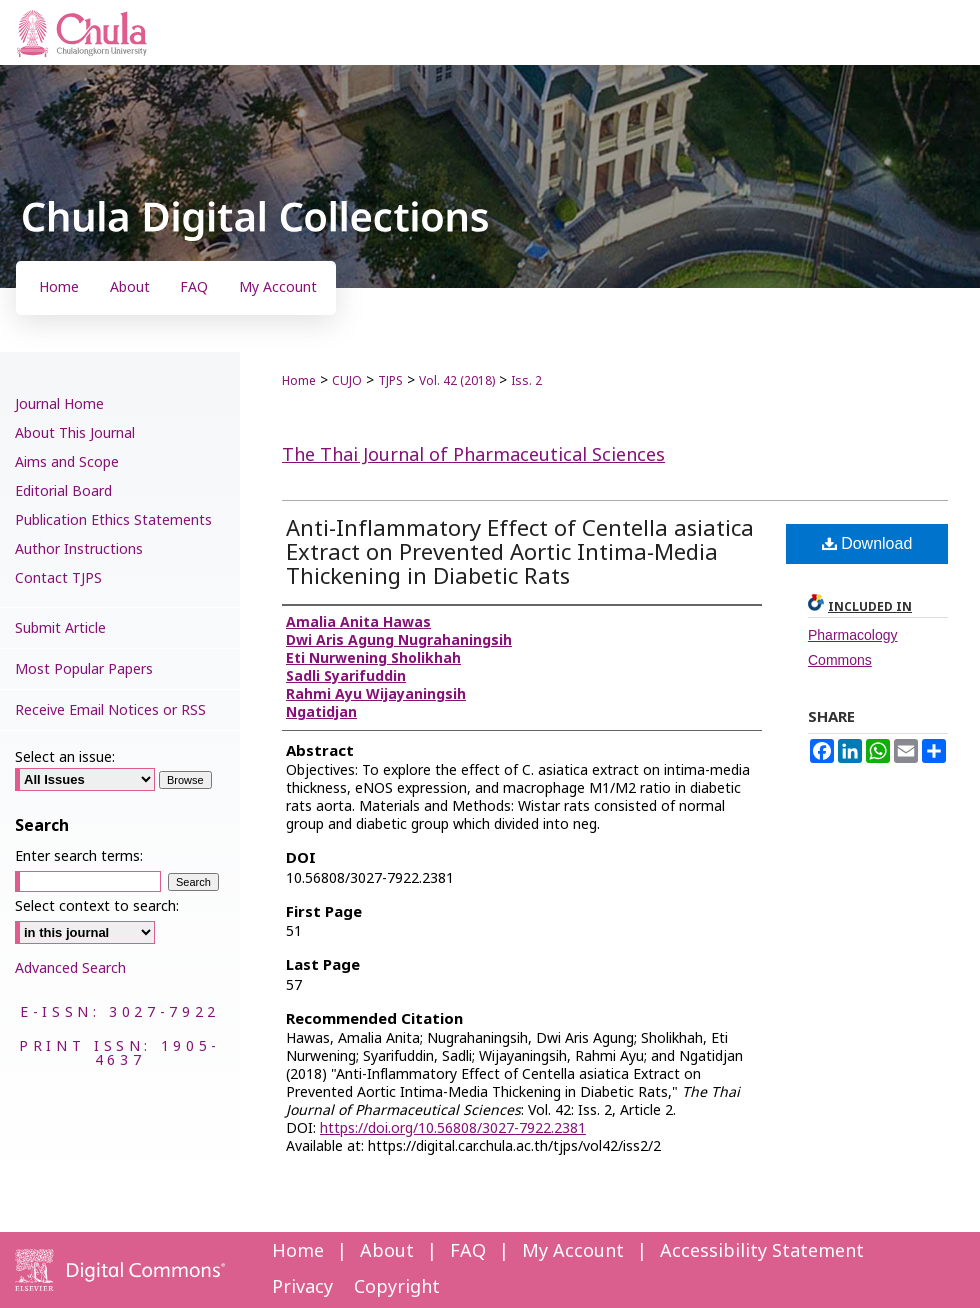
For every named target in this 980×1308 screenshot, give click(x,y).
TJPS (390, 381)
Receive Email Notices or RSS (110, 710)
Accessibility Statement (762, 1251)
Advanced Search (70, 968)
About (387, 1251)
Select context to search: (97, 906)
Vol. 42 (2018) (457, 381)
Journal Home (59, 404)
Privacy (302, 1287)
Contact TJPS (58, 578)
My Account (573, 1251)
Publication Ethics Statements (113, 520)
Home (299, 381)
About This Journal (75, 433)
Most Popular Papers (84, 669)
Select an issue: (65, 757)
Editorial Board (63, 491)
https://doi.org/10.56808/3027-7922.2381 (453, 1128)
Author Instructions (79, 549)
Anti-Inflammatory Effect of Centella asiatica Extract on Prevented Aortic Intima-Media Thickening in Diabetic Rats (520, 553)
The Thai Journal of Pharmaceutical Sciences (473, 455)
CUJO (347, 381)
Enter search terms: (79, 856)
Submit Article (60, 628)
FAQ (468, 1251)
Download (867, 543)
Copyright (397, 1287)
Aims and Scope (67, 462)
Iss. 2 (526, 381)
